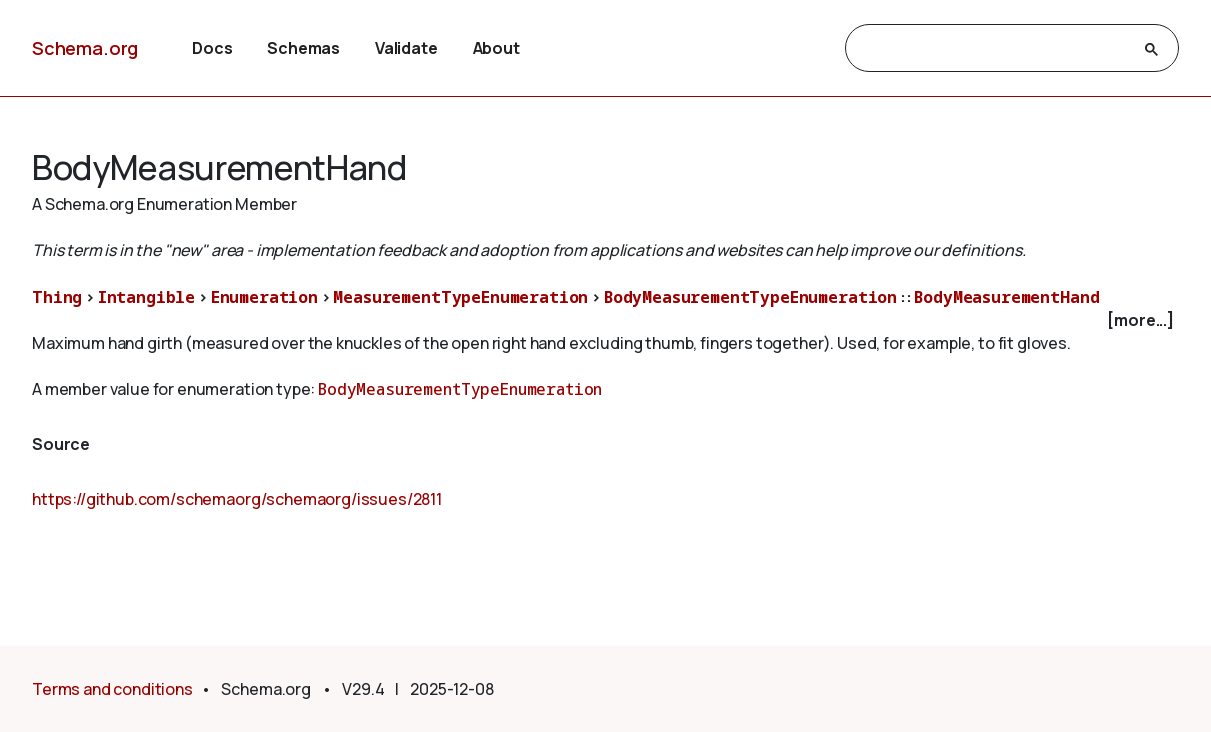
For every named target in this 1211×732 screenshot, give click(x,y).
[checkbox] (605, 320)
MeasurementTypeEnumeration (460, 297)
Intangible (146, 297)
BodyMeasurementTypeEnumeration (750, 297)
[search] (994, 49)
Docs (212, 48)
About (496, 48)
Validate (406, 48)
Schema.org (85, 48)
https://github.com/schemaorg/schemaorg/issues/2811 (237, 499)
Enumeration (264, 297)
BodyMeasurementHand (1006, 297)
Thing (57, 297)
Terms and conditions (112, 689)
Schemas (303, 48)
